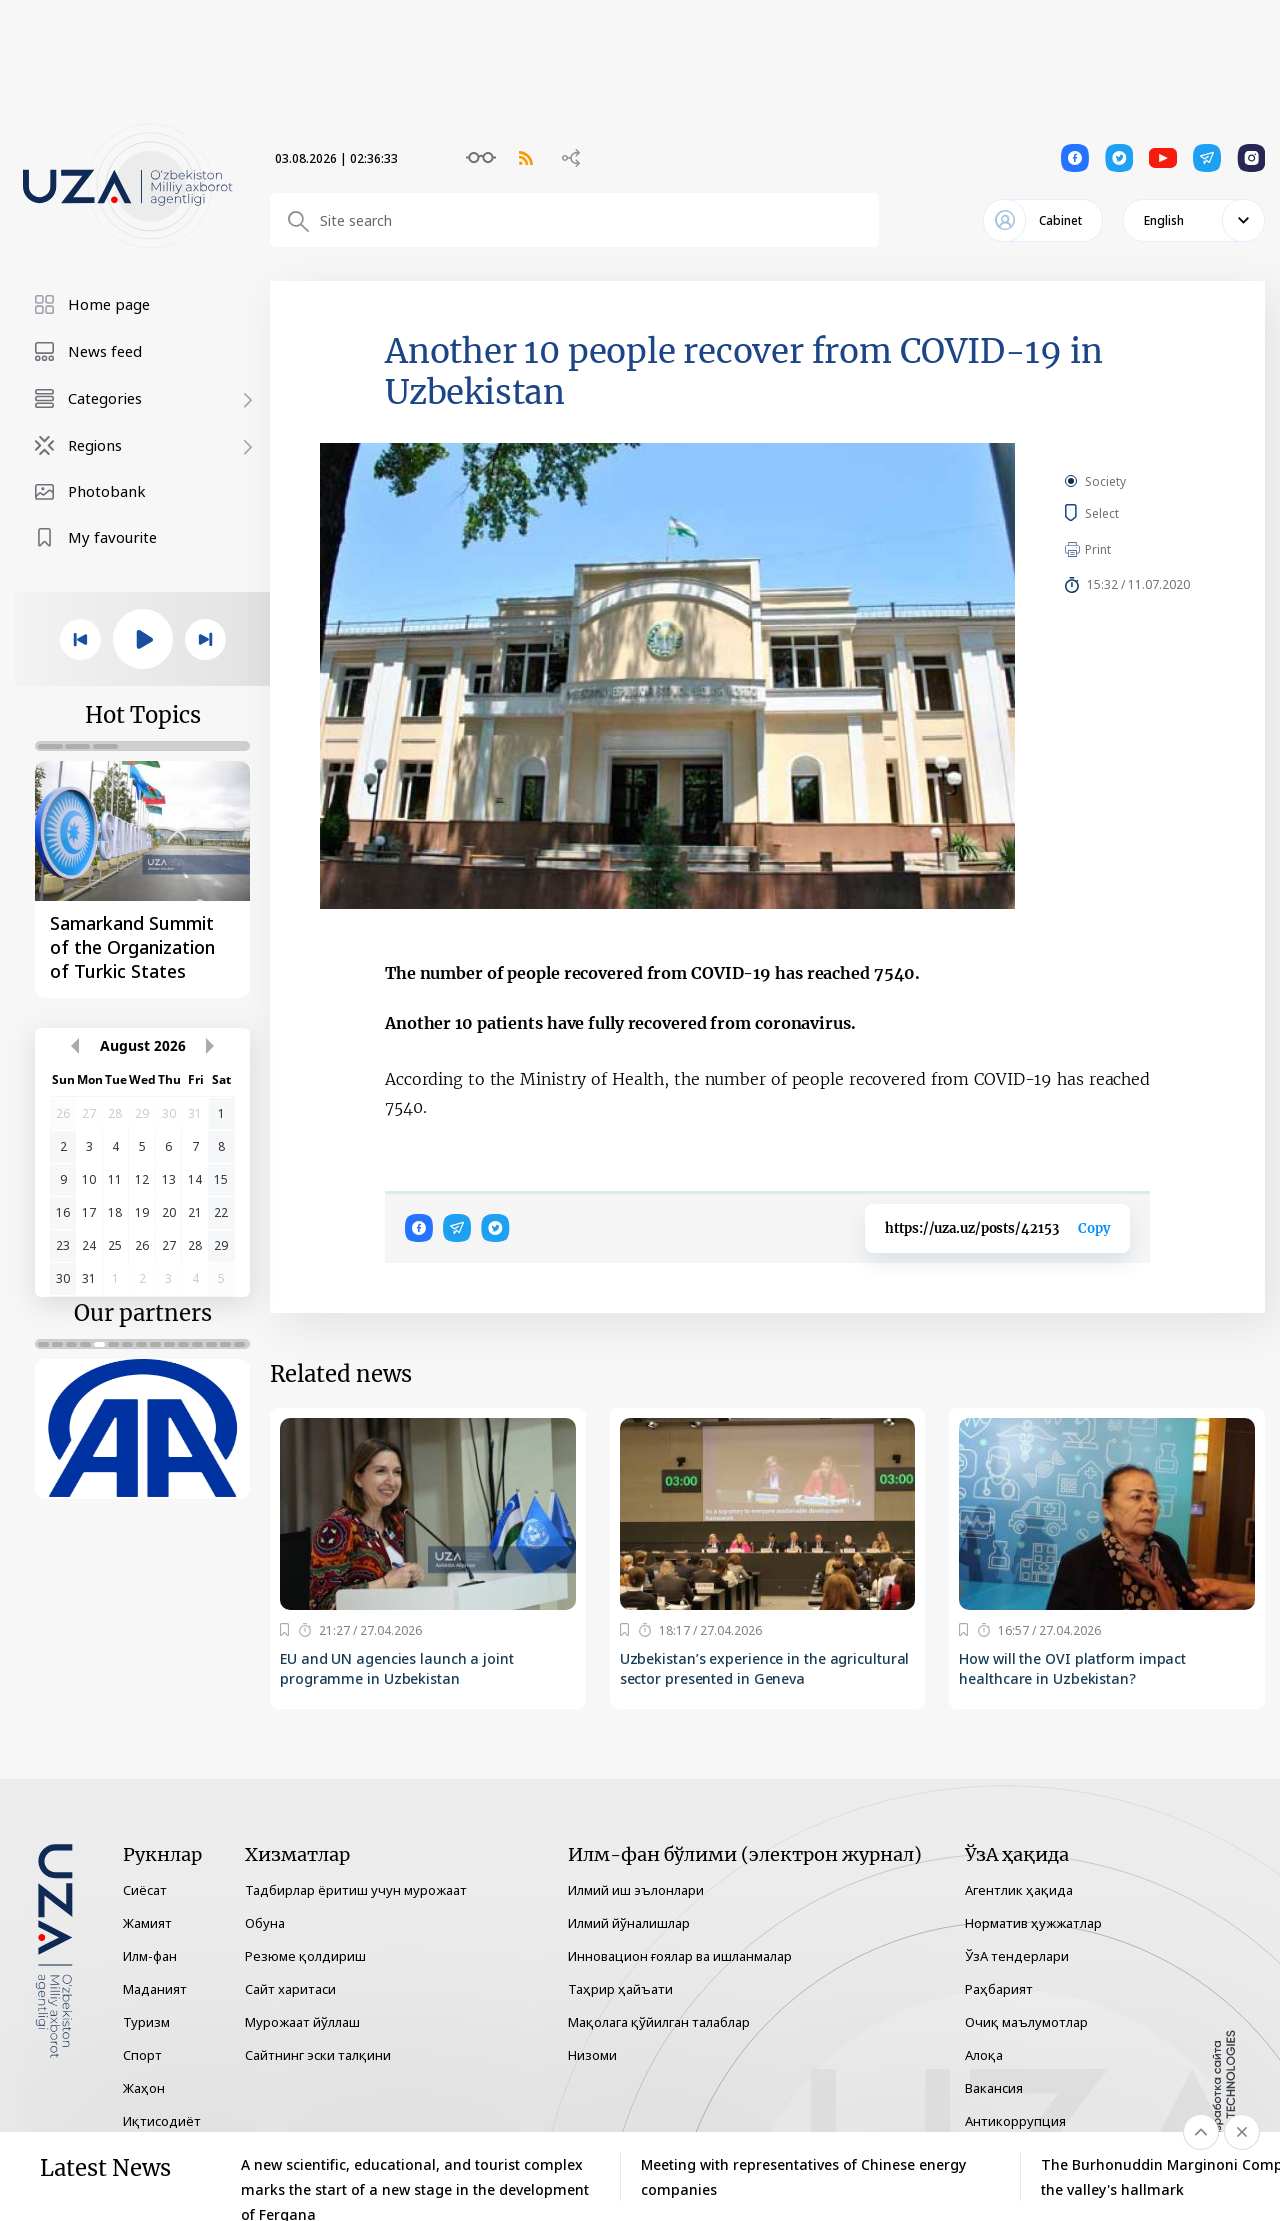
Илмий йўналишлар (629, 1923)
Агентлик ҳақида (1019, 1890)
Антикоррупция (1015, 2121)
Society (1105, 481)
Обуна (265, 1923)
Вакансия (994, 2088)
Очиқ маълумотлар (1026, 2022)
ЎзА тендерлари (1017, 1956)
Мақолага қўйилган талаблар (659, 2022)
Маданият (155, 1989)
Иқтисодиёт (162, 2121)
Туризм (146, 2022)
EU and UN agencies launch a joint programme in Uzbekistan (397, 1668)
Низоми (592, 2055)
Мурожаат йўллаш (302, 2022)
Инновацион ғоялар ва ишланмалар (680, 1956)
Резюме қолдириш (305, 1956)
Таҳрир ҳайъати (620, 1989)
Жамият (147, 1923)
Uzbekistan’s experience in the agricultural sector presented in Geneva (765, 1668)
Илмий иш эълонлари (636, 1890)
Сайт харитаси (290, 1989)
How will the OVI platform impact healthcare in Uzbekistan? (1072, 1668)
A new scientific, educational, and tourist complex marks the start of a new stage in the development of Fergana (415, 2178)
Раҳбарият (999, 1989)
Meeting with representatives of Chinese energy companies (803, 2177)
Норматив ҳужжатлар (1033, 1923)
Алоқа (984, 2055)
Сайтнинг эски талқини (318, 2055)
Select (1124, 513)
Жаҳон (144, 2088)
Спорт (142, 2055)
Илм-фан (150, 1956)
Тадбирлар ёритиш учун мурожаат (356, 1890)
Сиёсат (145, 1890)
